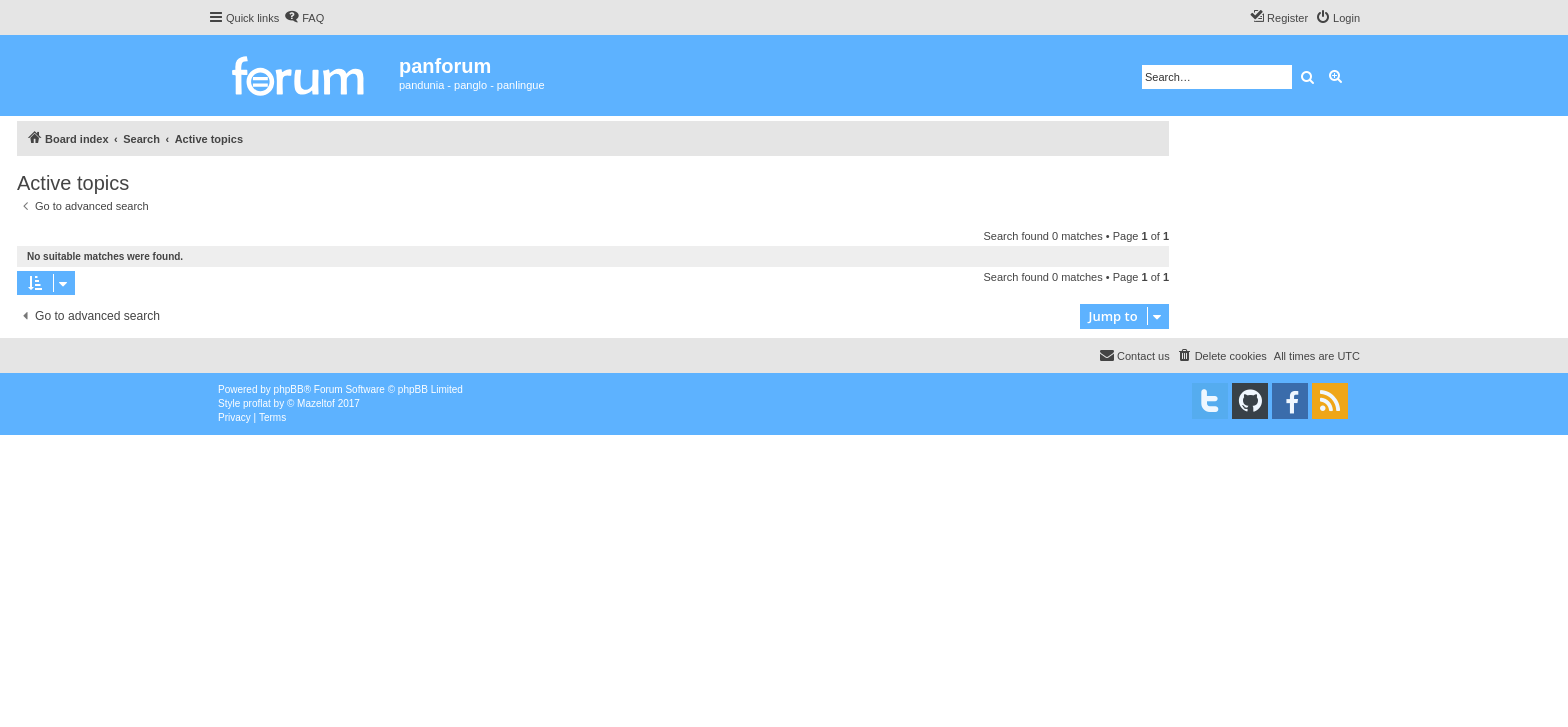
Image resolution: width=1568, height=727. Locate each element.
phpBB (289, 389)
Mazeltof (316, 403)
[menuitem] (304, 18)
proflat (257, 403)
